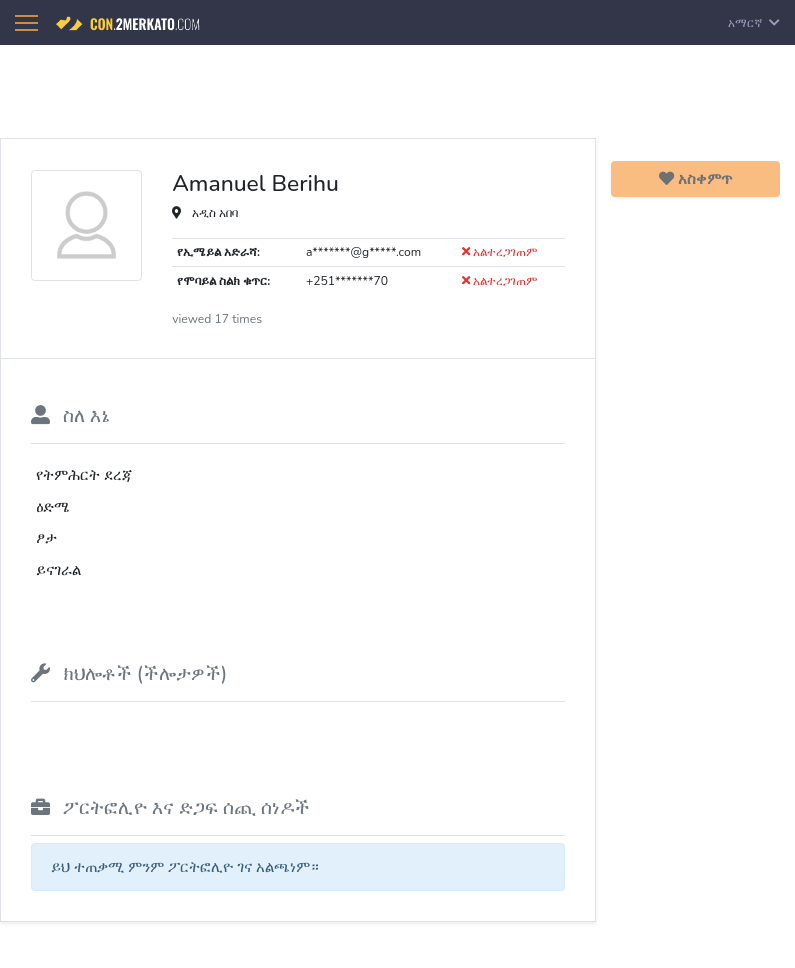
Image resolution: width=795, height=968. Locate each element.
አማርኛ (754, 23)
